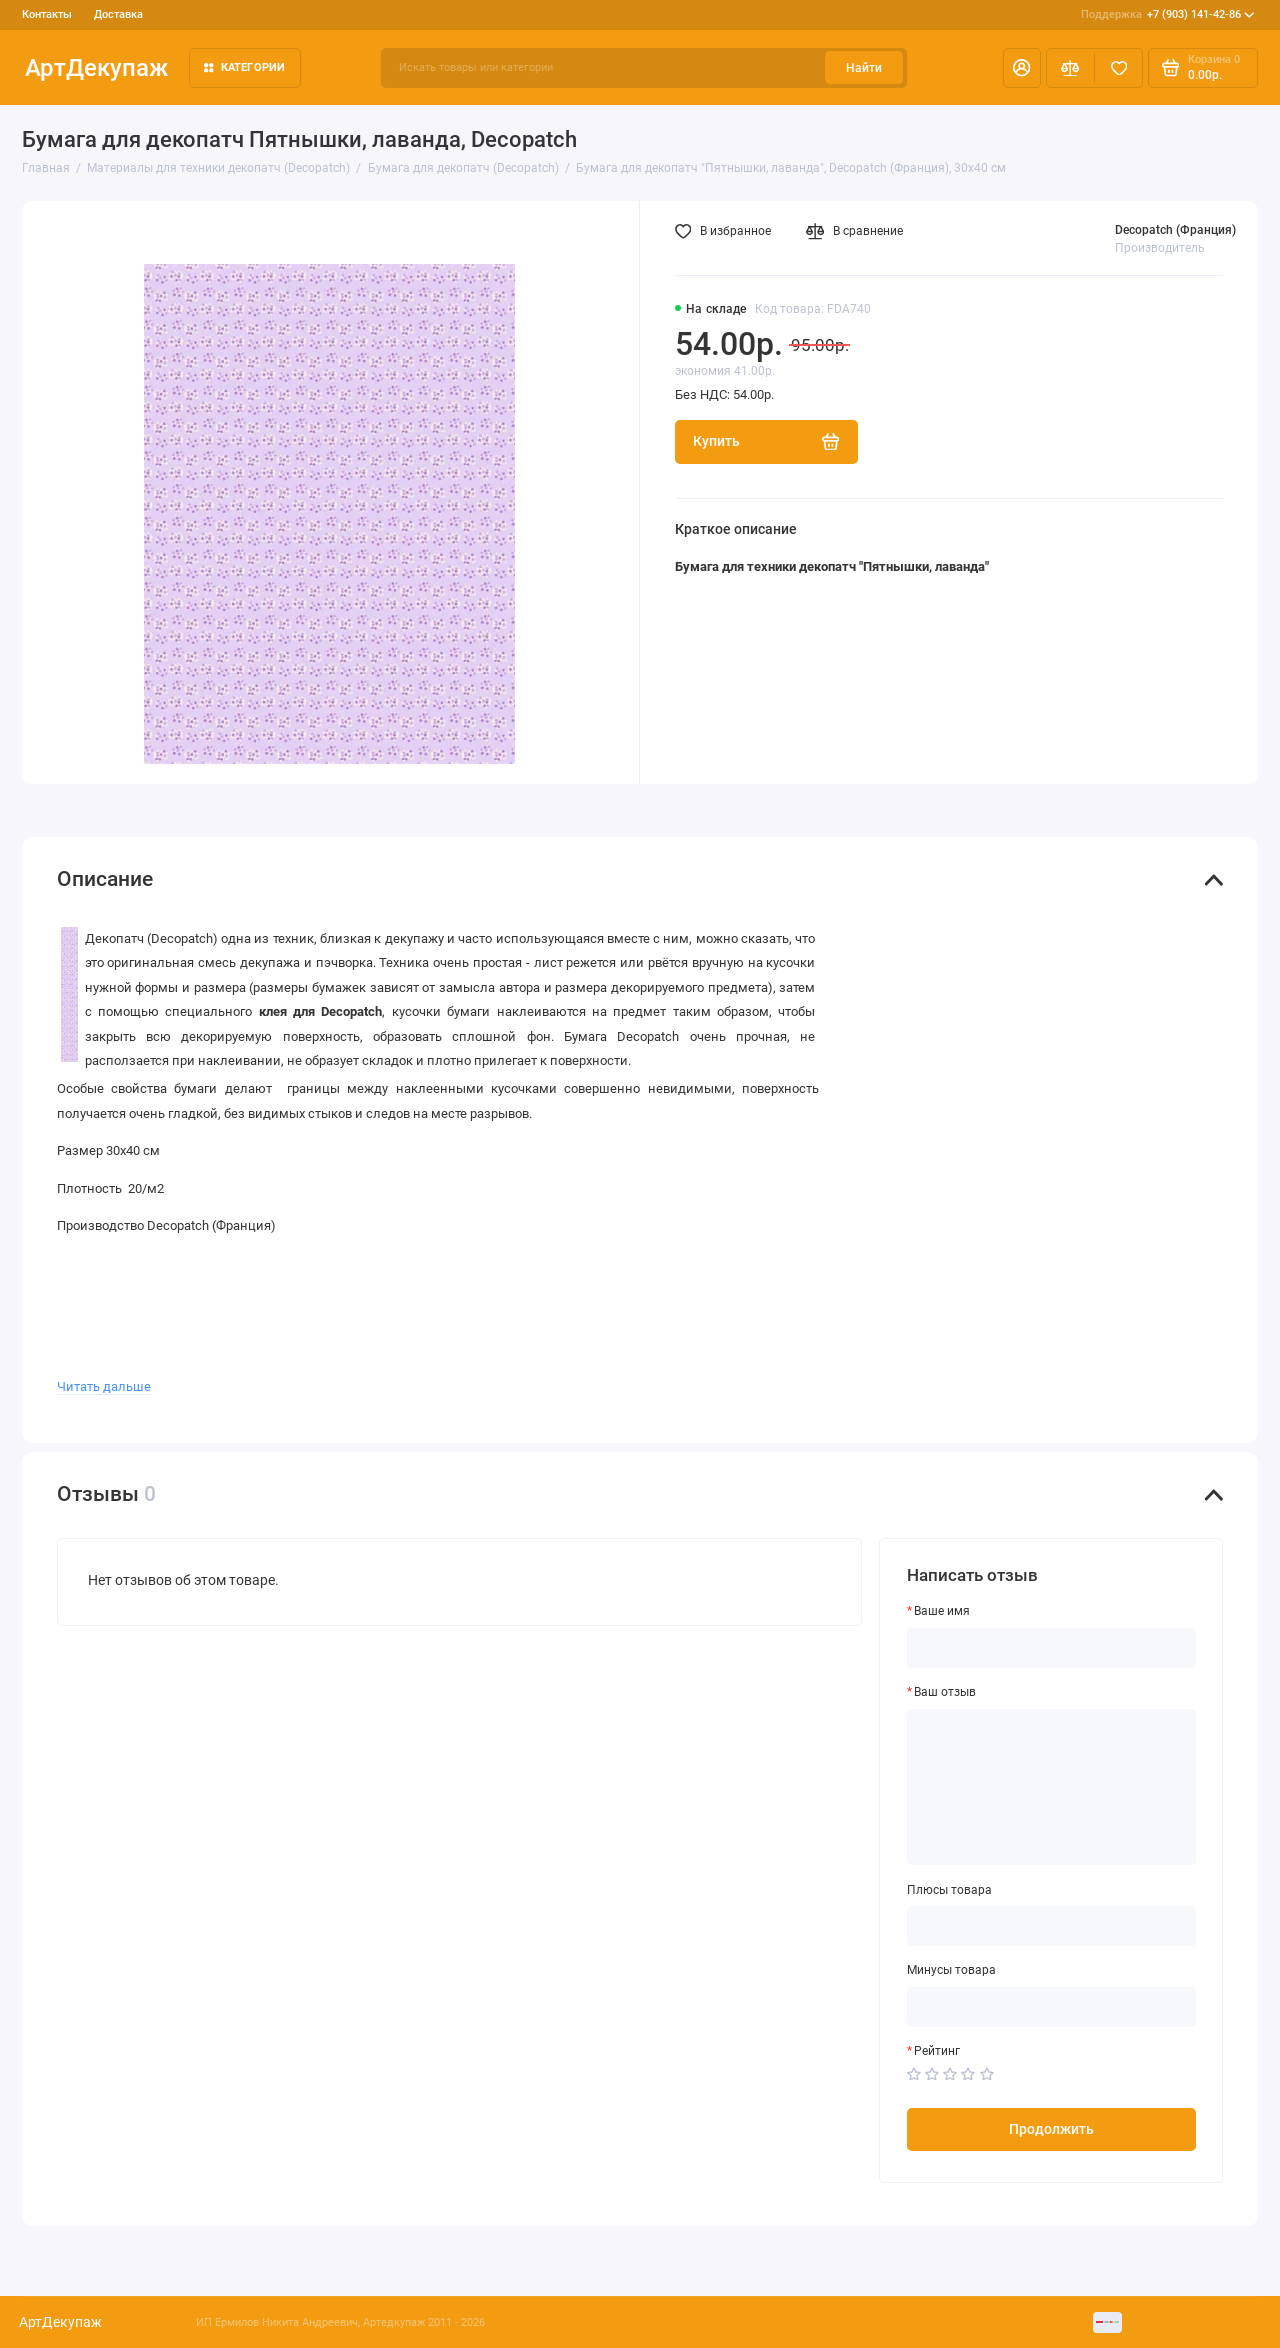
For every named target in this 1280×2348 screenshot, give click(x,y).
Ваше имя (942, 1611)
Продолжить (1051, 2129)
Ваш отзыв (945, 1692)
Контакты (47, 14)
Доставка (118, 14)
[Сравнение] (1070, 68)
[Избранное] (1118, 68)
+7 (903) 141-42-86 (1168, 15)
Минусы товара (951, 1970)
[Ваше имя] (1052, 1648)
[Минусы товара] (1052, 2007)
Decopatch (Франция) (1175, 230)
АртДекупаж (96, 67)
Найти (864, 68)
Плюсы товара (949, 1890)
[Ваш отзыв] (1052, 1787)
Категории (245, 67)
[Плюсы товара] (1052, 1926)
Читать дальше (104, 1386)
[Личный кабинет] (1022, 68)
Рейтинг (937, 2051)
